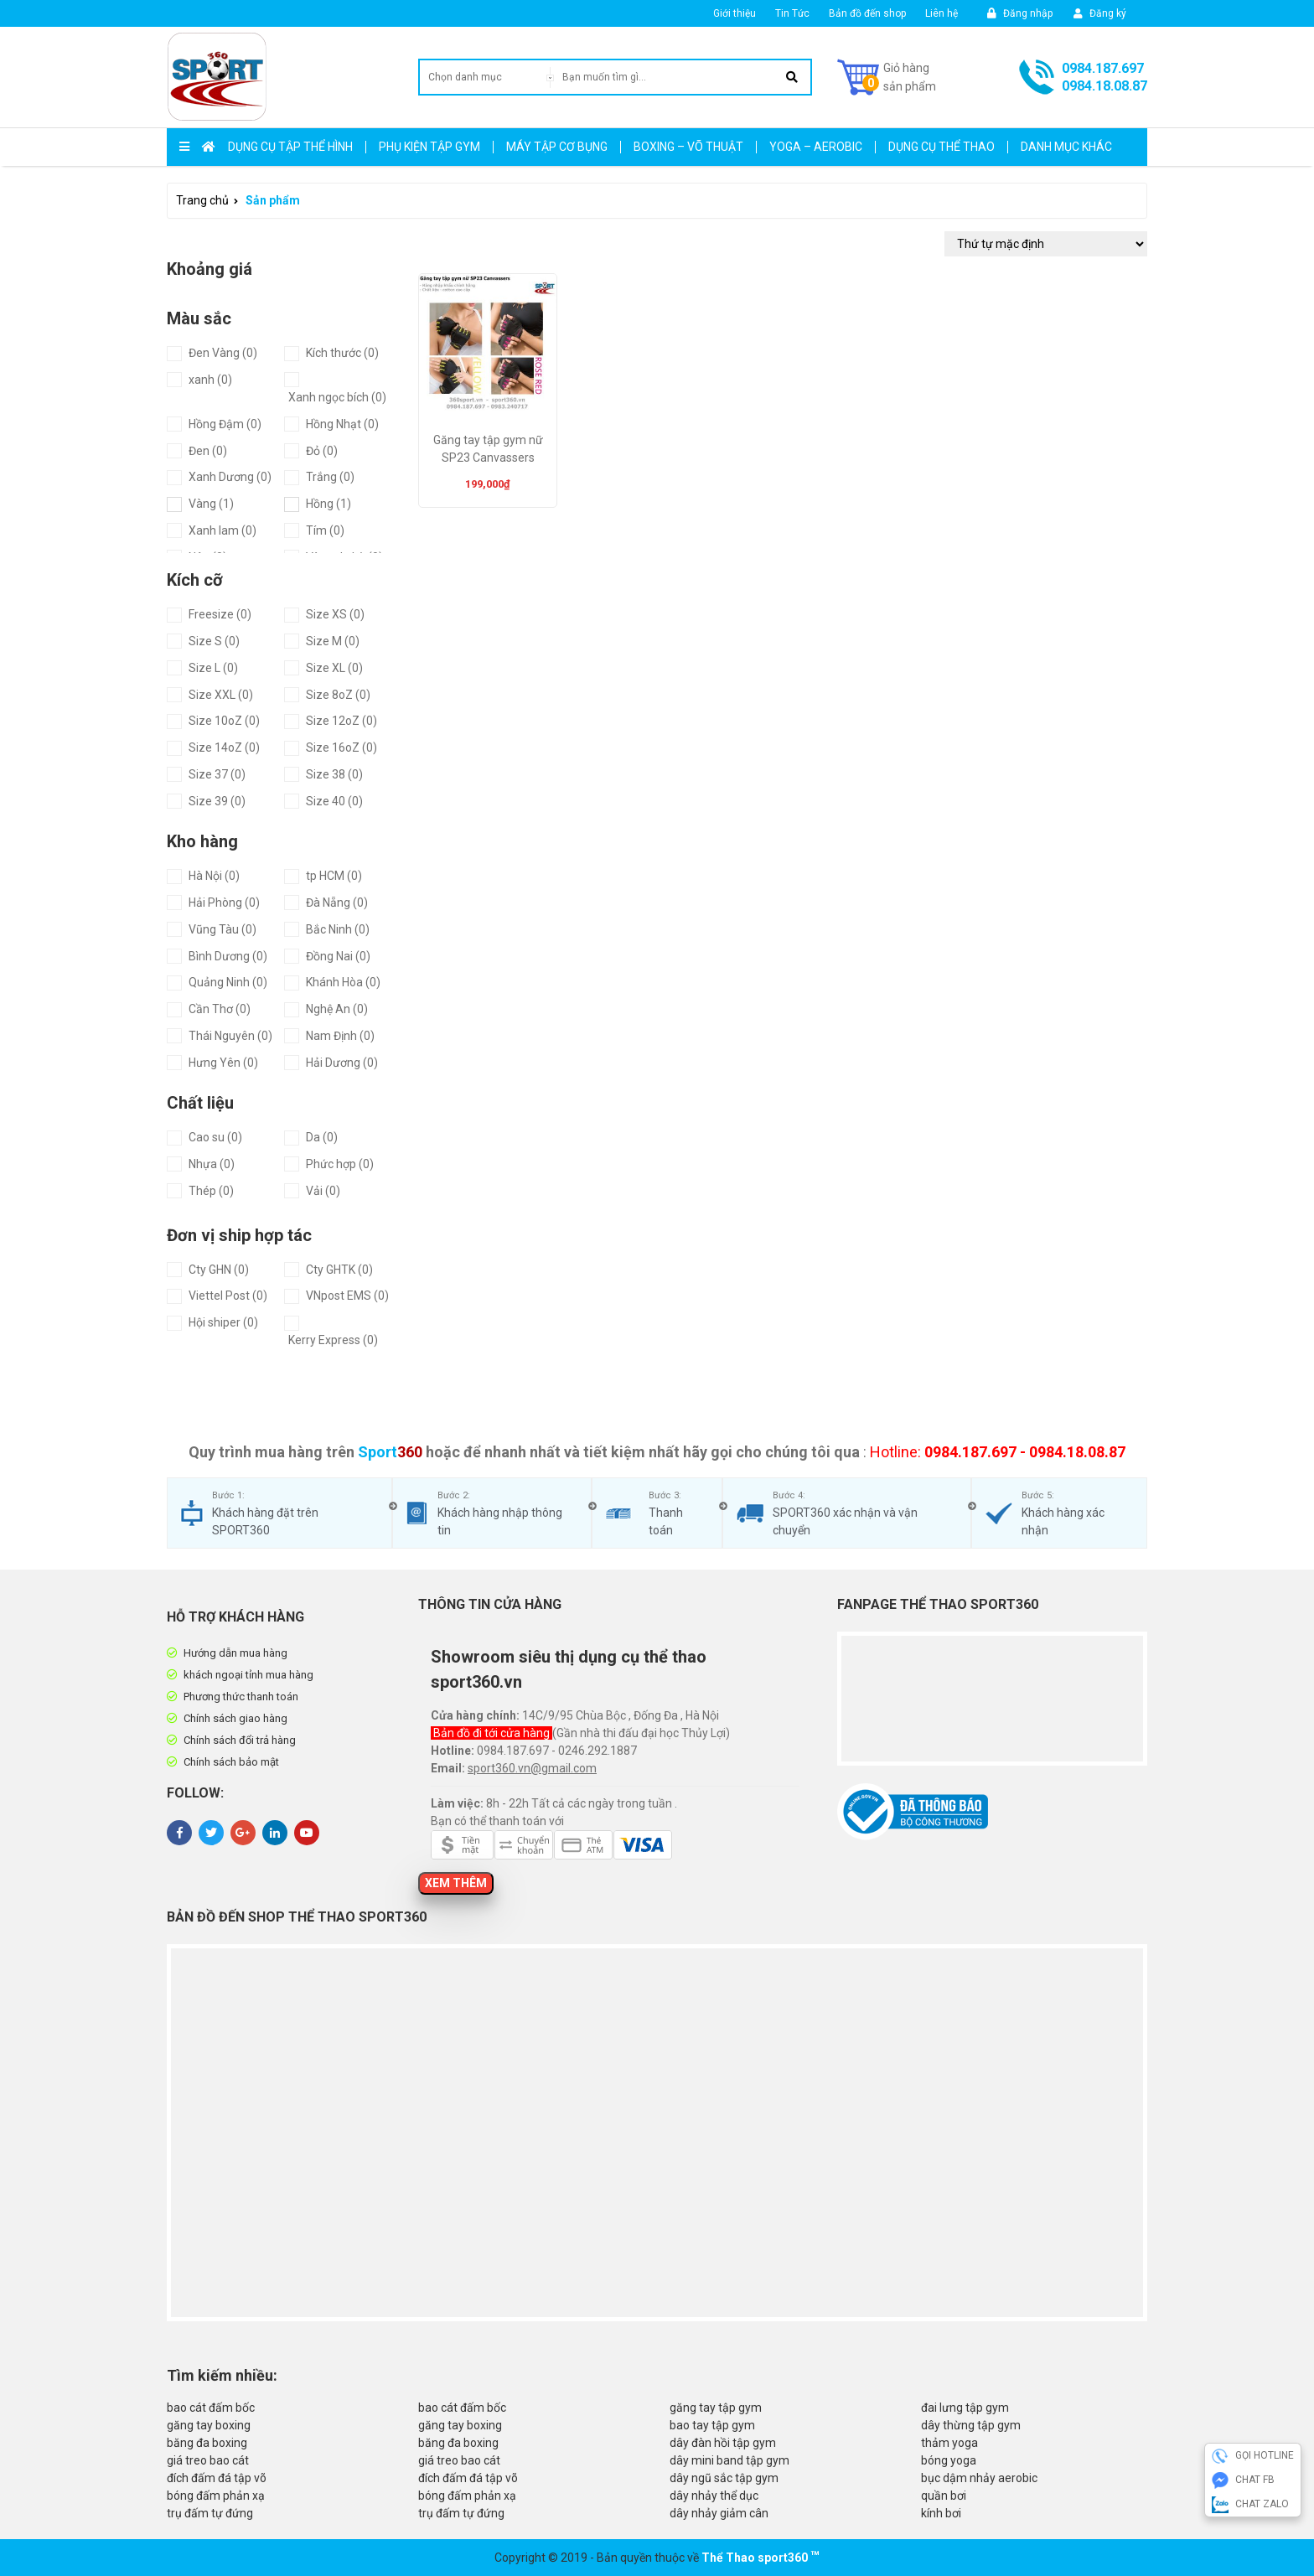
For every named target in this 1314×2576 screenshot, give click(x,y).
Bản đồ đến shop (867, 13)
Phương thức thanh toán (241, 1696)
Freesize (220, 614)
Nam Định (340, 1035)
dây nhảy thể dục (714, 2495)
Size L (213, 668)
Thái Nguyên (230, 1035)
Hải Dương (342, 1062)
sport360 (783, 2557)
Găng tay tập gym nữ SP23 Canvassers (488, 448)
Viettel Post (228, 1295)
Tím (325, 530)
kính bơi (941, 2513)
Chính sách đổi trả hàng (240, 1740)
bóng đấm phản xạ (216, 2495)
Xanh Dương (230, 477)
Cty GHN (219, 1269)
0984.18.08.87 (1104, 86)
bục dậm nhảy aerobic (979, 2478)
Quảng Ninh (228, 982)
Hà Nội (214, 875)
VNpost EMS (347, 1295)
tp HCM (334, 875)
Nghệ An (337, 1009)
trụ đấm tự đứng (210, 2513)
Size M (333, 641)
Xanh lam (222, 530)
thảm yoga (949, 2442)
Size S (214, 641)
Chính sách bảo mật (231, 1762)
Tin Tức (792, 13)
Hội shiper (223, 1322)
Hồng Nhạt (342, 424)
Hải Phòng (224, 902)
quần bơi (943, 2495)
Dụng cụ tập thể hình (290, 147)
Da (322, 1137)
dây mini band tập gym (729, 2460)
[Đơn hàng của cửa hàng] (1045, 243)
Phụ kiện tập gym (429, 147)
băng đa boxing (207, 2442)
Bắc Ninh (338, 929)
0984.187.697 (1103, 68)
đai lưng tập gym (965, 2407)
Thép (211, 1190)
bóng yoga (948, 2460)
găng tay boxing (209, 2425)
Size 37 (217, 774)
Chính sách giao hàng (235, 1718)
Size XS (335, 614)
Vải (323, 1190)
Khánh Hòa (343, 982)
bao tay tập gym (712, 2425)
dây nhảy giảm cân (719, 2513)
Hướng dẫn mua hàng (235, 1653)
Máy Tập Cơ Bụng (557, 147)
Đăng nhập (1020, 13)
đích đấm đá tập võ (216, 2478)
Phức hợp (340, 1164)
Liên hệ (941, 13)
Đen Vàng (223, 353)
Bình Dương (228, 956)
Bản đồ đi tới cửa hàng (492, 1733)
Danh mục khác (1066, 147)
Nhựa (212, 1164)
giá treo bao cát (208, 2460)
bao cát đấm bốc (211, 2407)
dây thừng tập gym (971, 2425)
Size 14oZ (224, 747)
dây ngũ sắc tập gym (724, 2478)
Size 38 (334, 774)
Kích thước (342, 353)
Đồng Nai (338, 956)
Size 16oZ (341, 747)
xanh (210, 379)
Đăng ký (1099, 13)
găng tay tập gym (716, 2407)
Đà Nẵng (337, 902)
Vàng (211, 503)
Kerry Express (333, 1340)
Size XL (334, 668)
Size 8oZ (338, 694)
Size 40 (334, 801)
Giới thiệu (734, 13)
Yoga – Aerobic (815, 147)
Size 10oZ (224, 720)
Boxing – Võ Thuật (688, 147)
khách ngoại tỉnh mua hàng (248, 1674)
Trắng (330, 477)
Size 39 (217, 801)
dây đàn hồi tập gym (723, 2442)
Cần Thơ (220, 1009)
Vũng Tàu (222, 929)
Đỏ (322, 451)
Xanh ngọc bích (337, 397)
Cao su (215, 1137)
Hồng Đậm (225, 424)
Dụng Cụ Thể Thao (941, 147)
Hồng (328, 503)
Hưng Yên (223, 1062)
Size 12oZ (341, 720)
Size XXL (221, 694)
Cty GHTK (339, 1269)
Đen (208, 451)
